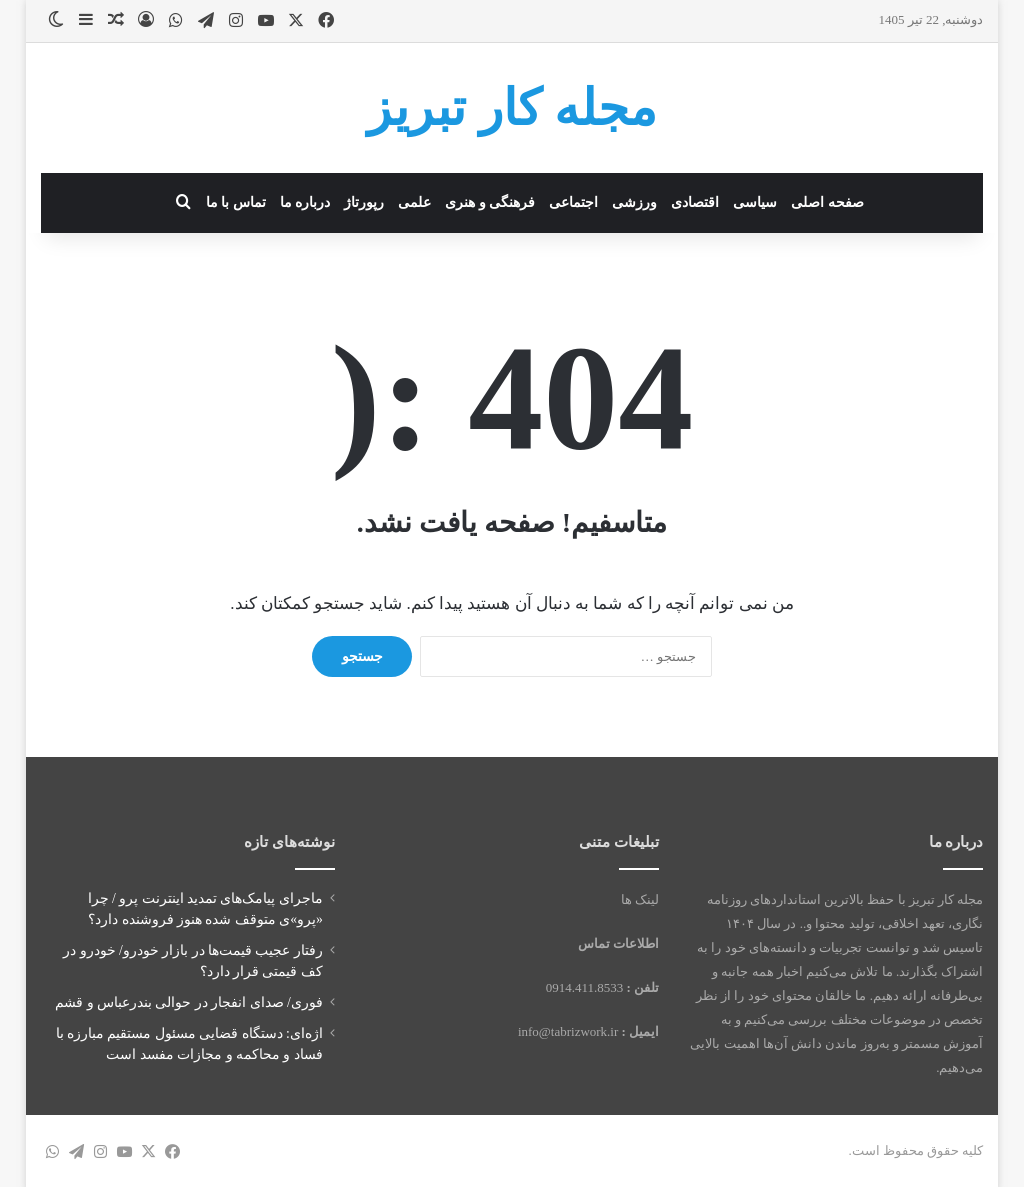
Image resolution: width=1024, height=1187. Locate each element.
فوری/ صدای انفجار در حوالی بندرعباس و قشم (189, 1002)
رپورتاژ (364, 202)
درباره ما (305, 202)
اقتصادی (695, 202)
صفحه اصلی (827, 202)
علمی (414, 202)
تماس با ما (236, 202)
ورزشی (634, 202)
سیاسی (755, 202)
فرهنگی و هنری (490, 202)
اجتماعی (573, 202)
